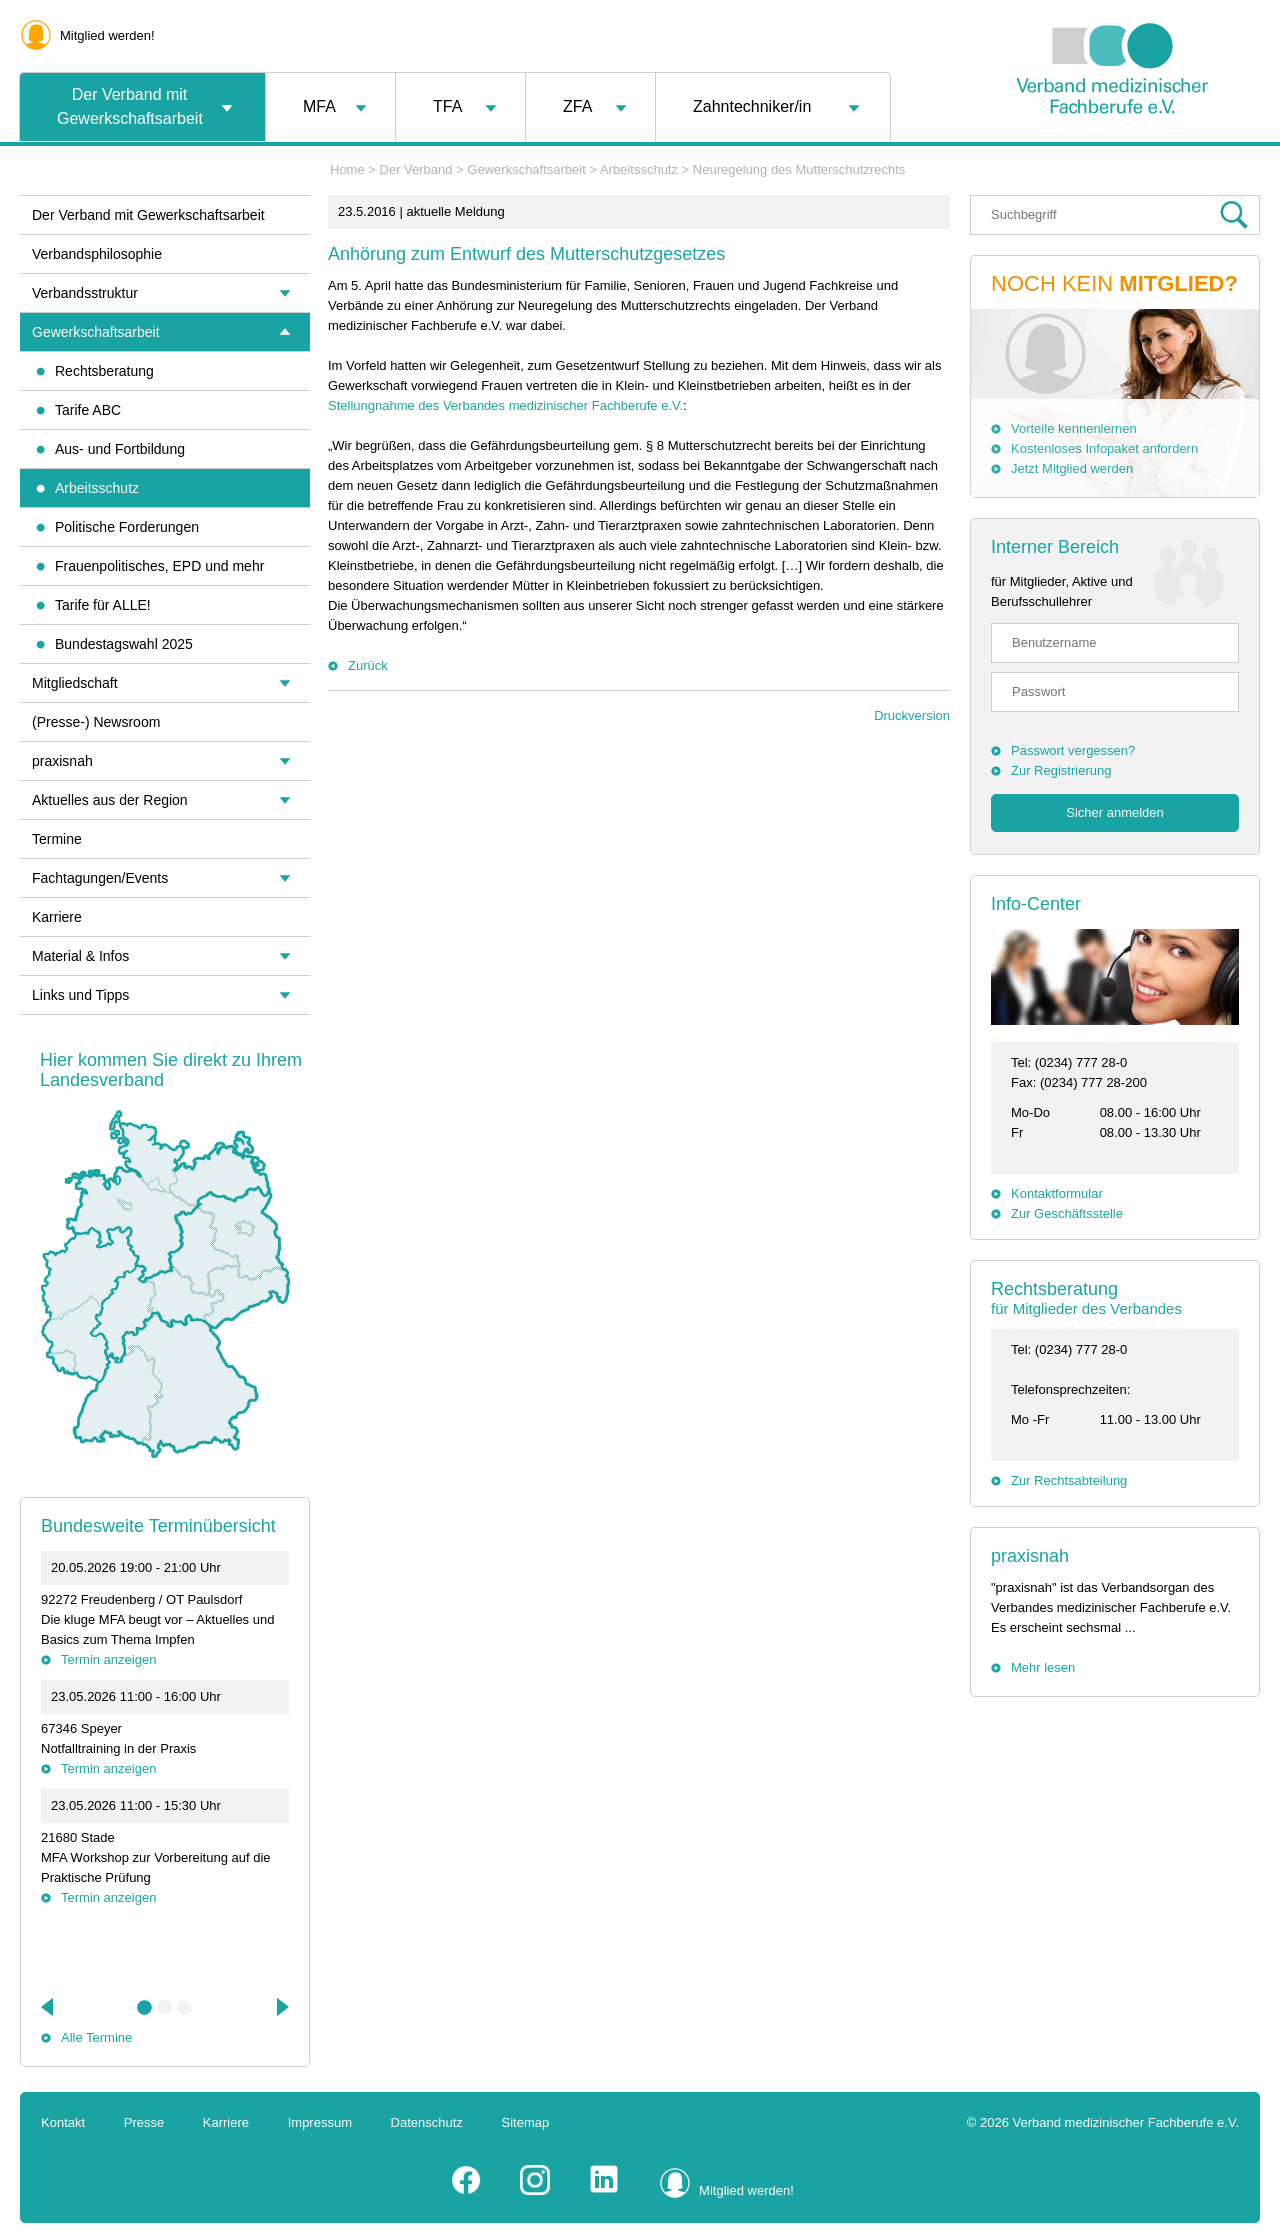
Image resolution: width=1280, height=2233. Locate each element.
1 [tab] (145, 2008)
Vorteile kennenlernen (1074, 428)
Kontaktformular (1057, 1193)
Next (281, 2007)
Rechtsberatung (104, 371)
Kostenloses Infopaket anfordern (1104, 448)
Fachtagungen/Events (100, 878)
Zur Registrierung (1061, 770)
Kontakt (63, 2122)
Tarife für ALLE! (103, 605)
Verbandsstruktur (85, 293)
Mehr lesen (1043, 1667)
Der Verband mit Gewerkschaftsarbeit (130, 106)
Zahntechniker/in (752, 106)
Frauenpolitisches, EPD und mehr (159, 566)
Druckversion (912, 715)
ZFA (577, 106)
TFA (447, 106)
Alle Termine (96, 2037)
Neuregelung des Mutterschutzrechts (799, 169)
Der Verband (416, 169)
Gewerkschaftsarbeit (526, 169)
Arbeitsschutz (639, 169)
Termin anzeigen (108, 1659)
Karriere (57, 917)
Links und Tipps (80, 995)
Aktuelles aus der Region (110, 800)
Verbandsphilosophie (97, 254)
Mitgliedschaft (75, 683)
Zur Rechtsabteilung (1069, 1480)
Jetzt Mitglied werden (1072, 468)
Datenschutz (427, 2122)
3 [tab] (185, 2008)
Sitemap (526, 2122)
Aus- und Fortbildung (120, 449)
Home (347, 169)
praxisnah (1030, 1556)
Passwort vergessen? (1073, 750)
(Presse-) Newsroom (96, 722)
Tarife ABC (88, 410)
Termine (57, 839)
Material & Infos (80, 956)
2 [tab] (165, 2008)
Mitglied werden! (107, 35)
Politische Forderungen (127, 527)
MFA (319, 106)
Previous (49, 2007)
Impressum (320, 2122)
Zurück (368, 665)
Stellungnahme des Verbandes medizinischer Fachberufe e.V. (505, 405)
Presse (144, 2122)
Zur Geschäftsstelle (1067, 1213)
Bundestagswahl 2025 (124, 644)
